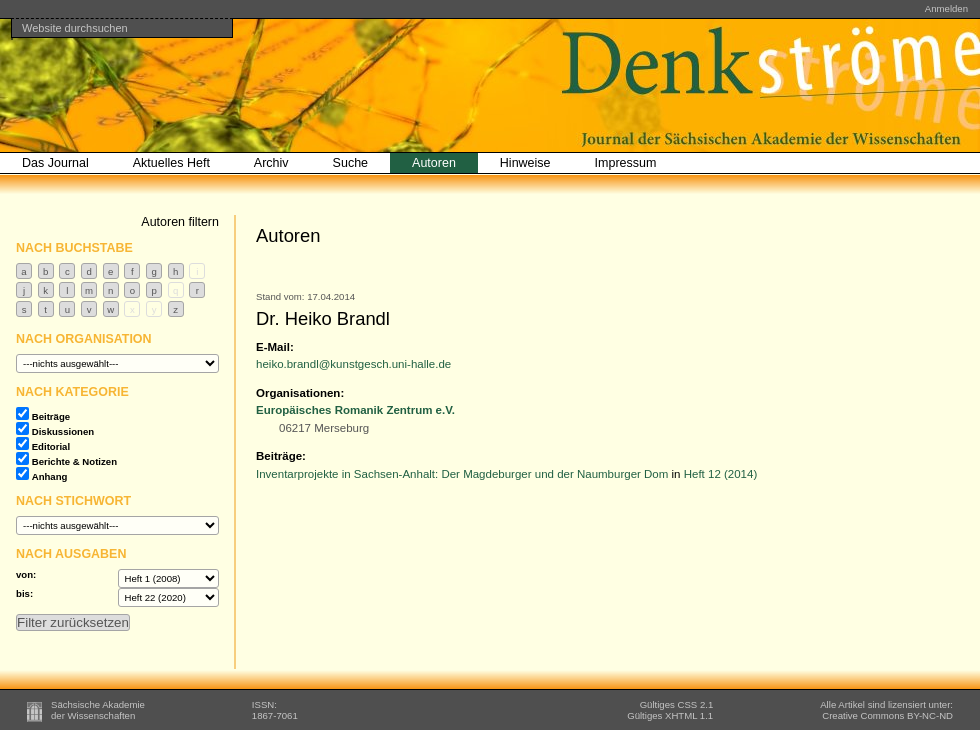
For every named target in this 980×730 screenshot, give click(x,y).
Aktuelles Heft (171, 163)
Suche (350, 163)
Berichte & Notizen (74, 461)
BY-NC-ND (887, 715)
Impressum (626, 163)
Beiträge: (281, 456)
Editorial (51, 446)
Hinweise (525, 163)
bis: (24, 593)
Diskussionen (63, 431)
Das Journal (55, 163)
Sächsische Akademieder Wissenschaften (98, 710)
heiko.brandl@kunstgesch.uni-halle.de (353, 364)
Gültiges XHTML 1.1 (670, 715)
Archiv (271, 163)
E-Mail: (275, 347)
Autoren (434, 163)
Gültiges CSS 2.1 (677, 704)
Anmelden (946, 8)
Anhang (50, 476)
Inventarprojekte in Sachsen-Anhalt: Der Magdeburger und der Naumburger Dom (462, 474)
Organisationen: (300, 393)
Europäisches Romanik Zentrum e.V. (355, 410)
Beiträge (51, 416)
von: (26, 574)
